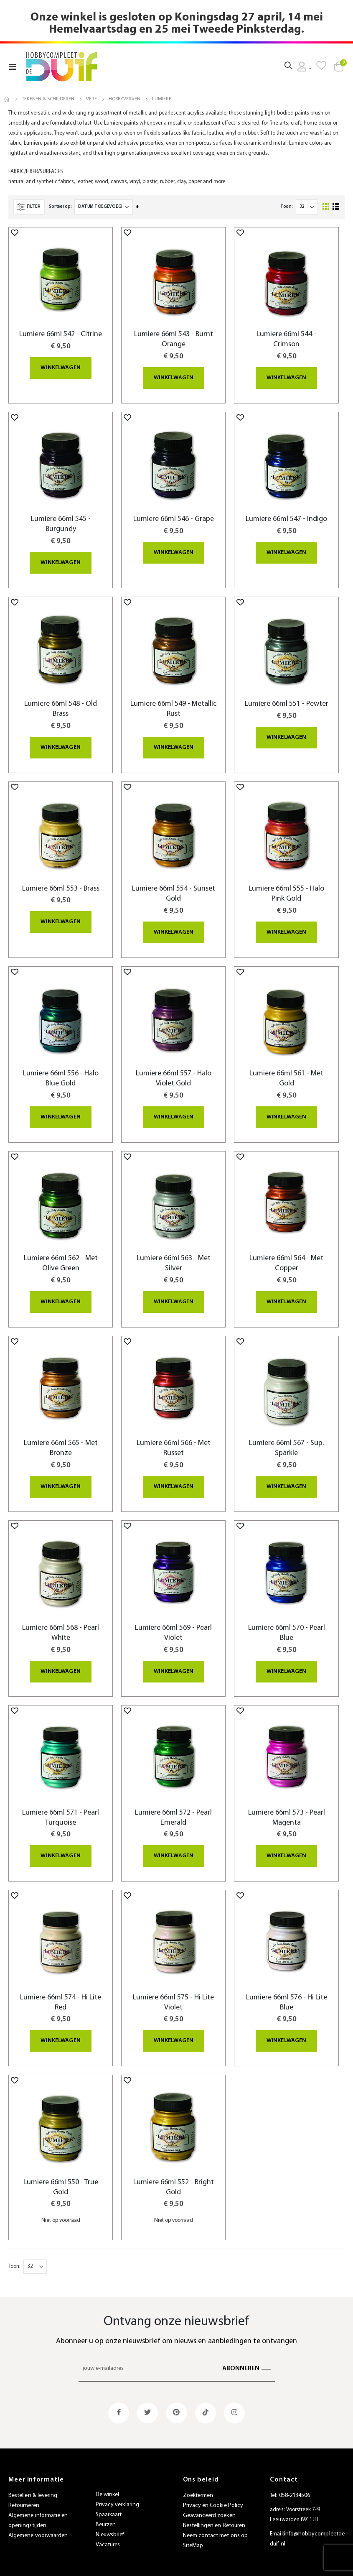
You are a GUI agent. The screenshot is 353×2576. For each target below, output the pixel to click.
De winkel (107, 2474)
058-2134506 (294, 2475)
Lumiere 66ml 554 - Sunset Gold (173, 881)
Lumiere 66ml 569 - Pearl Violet (173, 1617)
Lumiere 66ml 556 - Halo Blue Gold (61, 1065)
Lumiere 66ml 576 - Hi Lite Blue (286, 1984)
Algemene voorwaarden (38, 2515)
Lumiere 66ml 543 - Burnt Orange (173, 329)
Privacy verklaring (117, 2484)
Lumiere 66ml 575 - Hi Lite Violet (173, 1984)
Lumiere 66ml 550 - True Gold (60, 2168)
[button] (14, 222)
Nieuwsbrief (110, 2514)
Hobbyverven (124, 99)
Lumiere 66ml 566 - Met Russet (174, 1433)
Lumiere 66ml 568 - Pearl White (60, 1617)
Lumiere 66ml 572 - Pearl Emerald (173, 1801)
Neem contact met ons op (215, 2515)
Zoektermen (198, 2475)
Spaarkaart (109, 2494)
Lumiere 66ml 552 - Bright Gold (173, 2168)
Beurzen (106, 2504)
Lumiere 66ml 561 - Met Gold (286, 1065)
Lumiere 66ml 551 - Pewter (286, 692)
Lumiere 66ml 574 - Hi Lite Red (60, 1984)
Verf (91, 99)
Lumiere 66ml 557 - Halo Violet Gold (173, 1065)
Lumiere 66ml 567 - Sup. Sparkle (286, 1433)
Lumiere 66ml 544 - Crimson (286, 329)
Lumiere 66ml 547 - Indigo (286, 508)
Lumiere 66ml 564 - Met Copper (286, 1249)
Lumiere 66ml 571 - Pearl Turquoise (60, 1801)
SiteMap (193, 2525)
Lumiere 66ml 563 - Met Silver (174, 1249)
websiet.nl (247, 2564)
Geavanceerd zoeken (209, 2495)
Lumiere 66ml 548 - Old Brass (60, 697)
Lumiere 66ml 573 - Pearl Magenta (286, 1801)
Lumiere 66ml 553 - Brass (60, 876)
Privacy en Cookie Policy (213, 2485)
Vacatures (108, 2524)
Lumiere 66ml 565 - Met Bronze (61, 1433)
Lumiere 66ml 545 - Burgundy (61, 513)
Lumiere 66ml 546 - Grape (173, 508)
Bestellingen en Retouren (214, 2505)
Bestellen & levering (32, 2475)
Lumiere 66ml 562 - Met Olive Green (61, 1249)
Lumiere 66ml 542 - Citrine (60, 324)
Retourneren (23, 2485)
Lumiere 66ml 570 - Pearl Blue (286, 1617)
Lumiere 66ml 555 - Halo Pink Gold (286, 881)
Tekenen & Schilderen (48, 99)
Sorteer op (59, 196)
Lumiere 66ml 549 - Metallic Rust (173, 697)
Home (7, 99)
